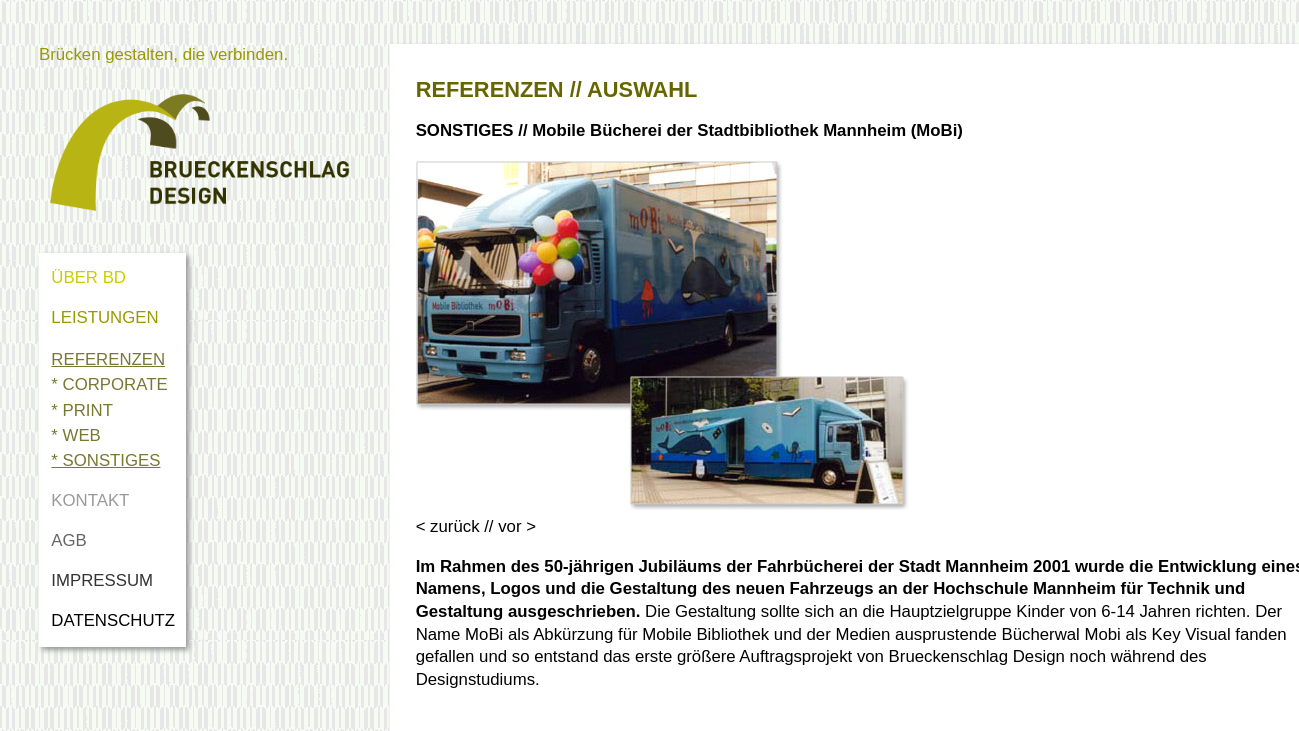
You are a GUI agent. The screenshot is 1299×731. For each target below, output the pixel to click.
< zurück (448, 526)
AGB (68, 540)
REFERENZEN (108, 359)
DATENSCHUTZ (117, 620)
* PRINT (82, 410)
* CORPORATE (109, 384)
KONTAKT (90, 500)
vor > (517, 526)
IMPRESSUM (102, 580)
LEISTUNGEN (104, 317)
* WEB (75, 435)
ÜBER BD (88, 277)
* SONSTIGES (105, 460)
